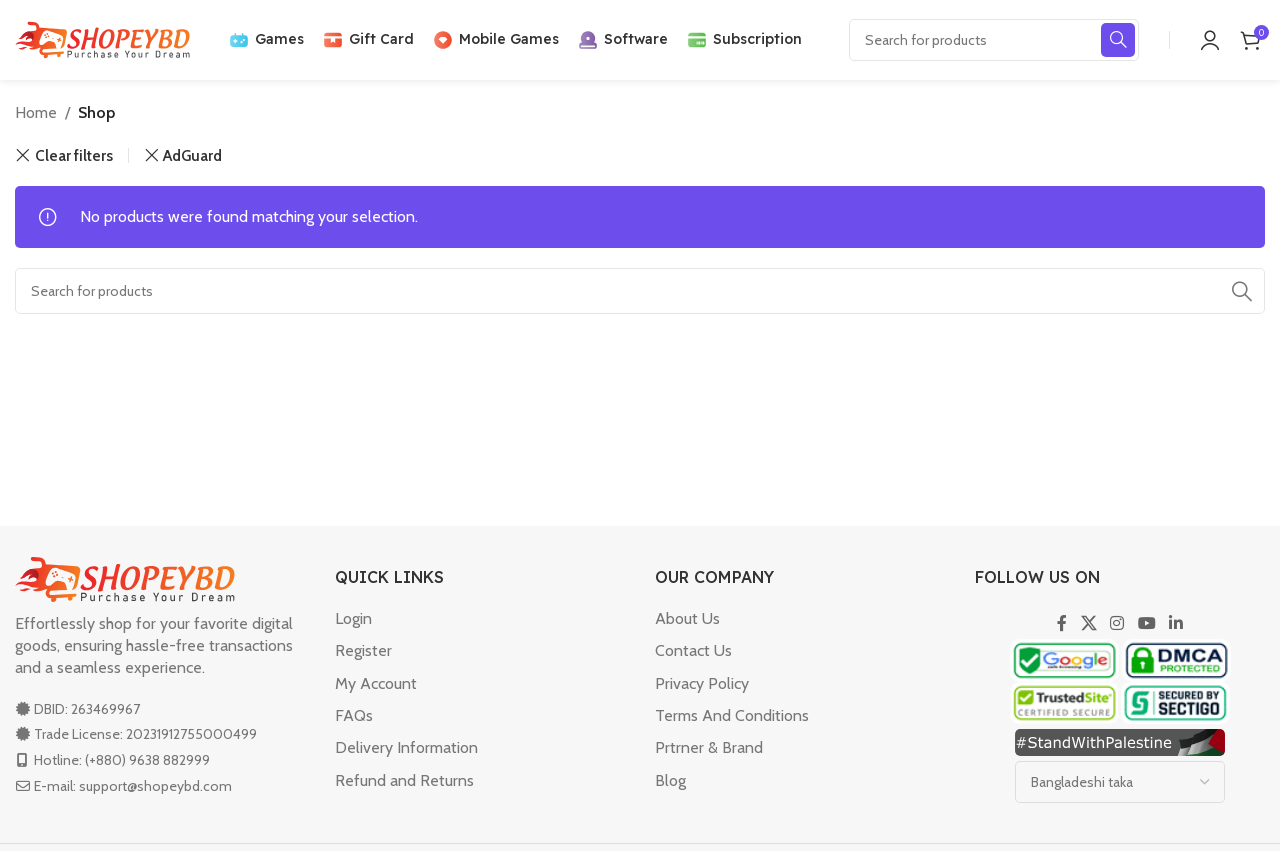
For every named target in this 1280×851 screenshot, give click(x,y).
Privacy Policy (702, 683)
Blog (670, 780)
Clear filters (74, 155)
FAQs (354, 715)
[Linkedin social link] (1175, 623)
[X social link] (1088, 623)
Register (363, 650)
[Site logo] (102, 38)
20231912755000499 (191, 734)
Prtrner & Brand (709, 747)
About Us (687, 618)
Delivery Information (406, 747)
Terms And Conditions (732, 715)
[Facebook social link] (1062, 623)
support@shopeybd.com (155, 786)
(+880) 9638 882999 (147, 760)
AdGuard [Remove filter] (192, 155)
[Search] (994, 40)
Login (353, 618)
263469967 (105, 709)
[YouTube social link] (1146, 623)
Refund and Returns (404, 780)
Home (36, 112)
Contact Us (693, 650)
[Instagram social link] (1117, 623)
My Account (376, 683)
